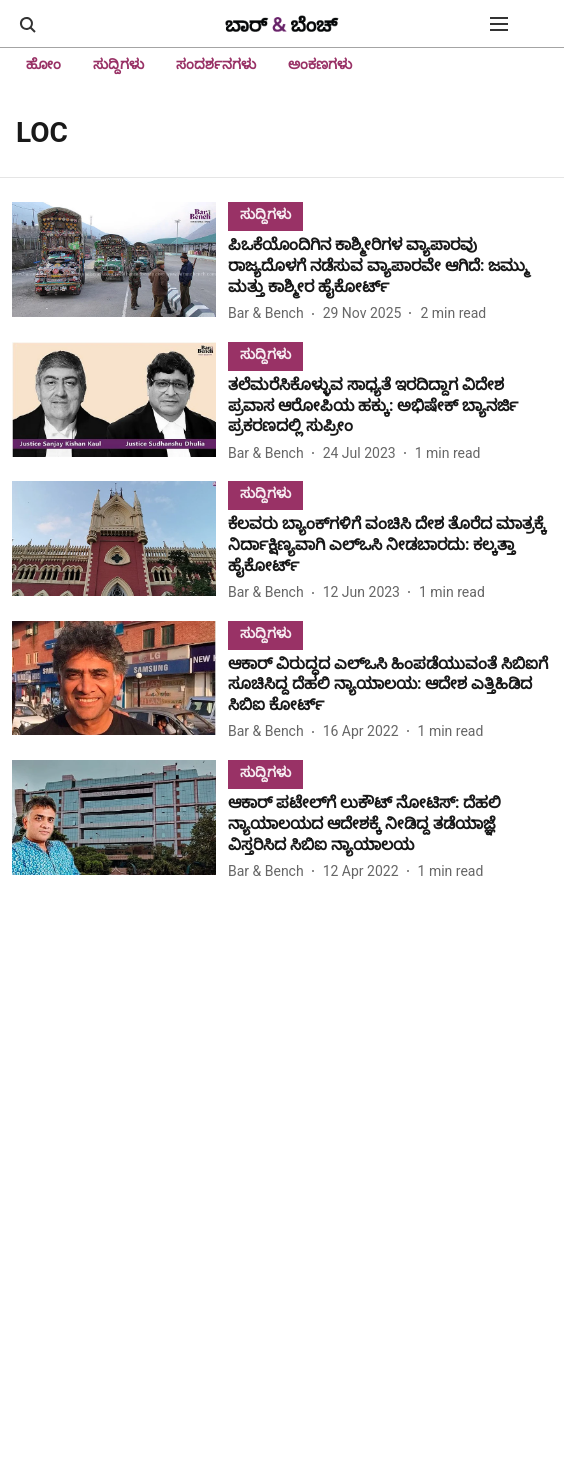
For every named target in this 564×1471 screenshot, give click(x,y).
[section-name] (265, 213)
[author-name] (270, 313)
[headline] (390, 266)
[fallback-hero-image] (120, 263)
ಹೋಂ (43, 64)
